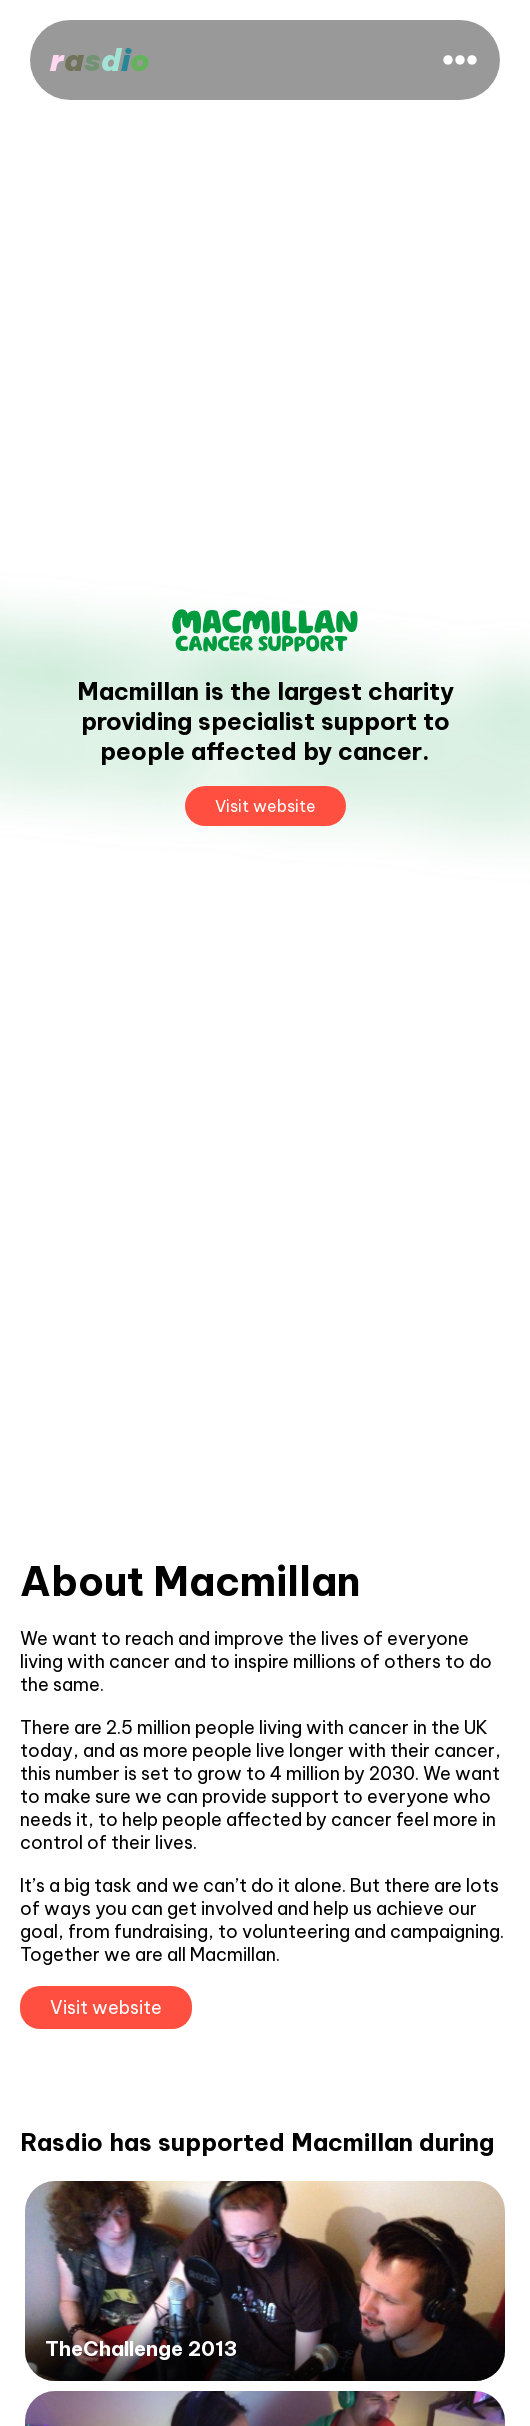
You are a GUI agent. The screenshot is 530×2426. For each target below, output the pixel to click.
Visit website (265, 806)
